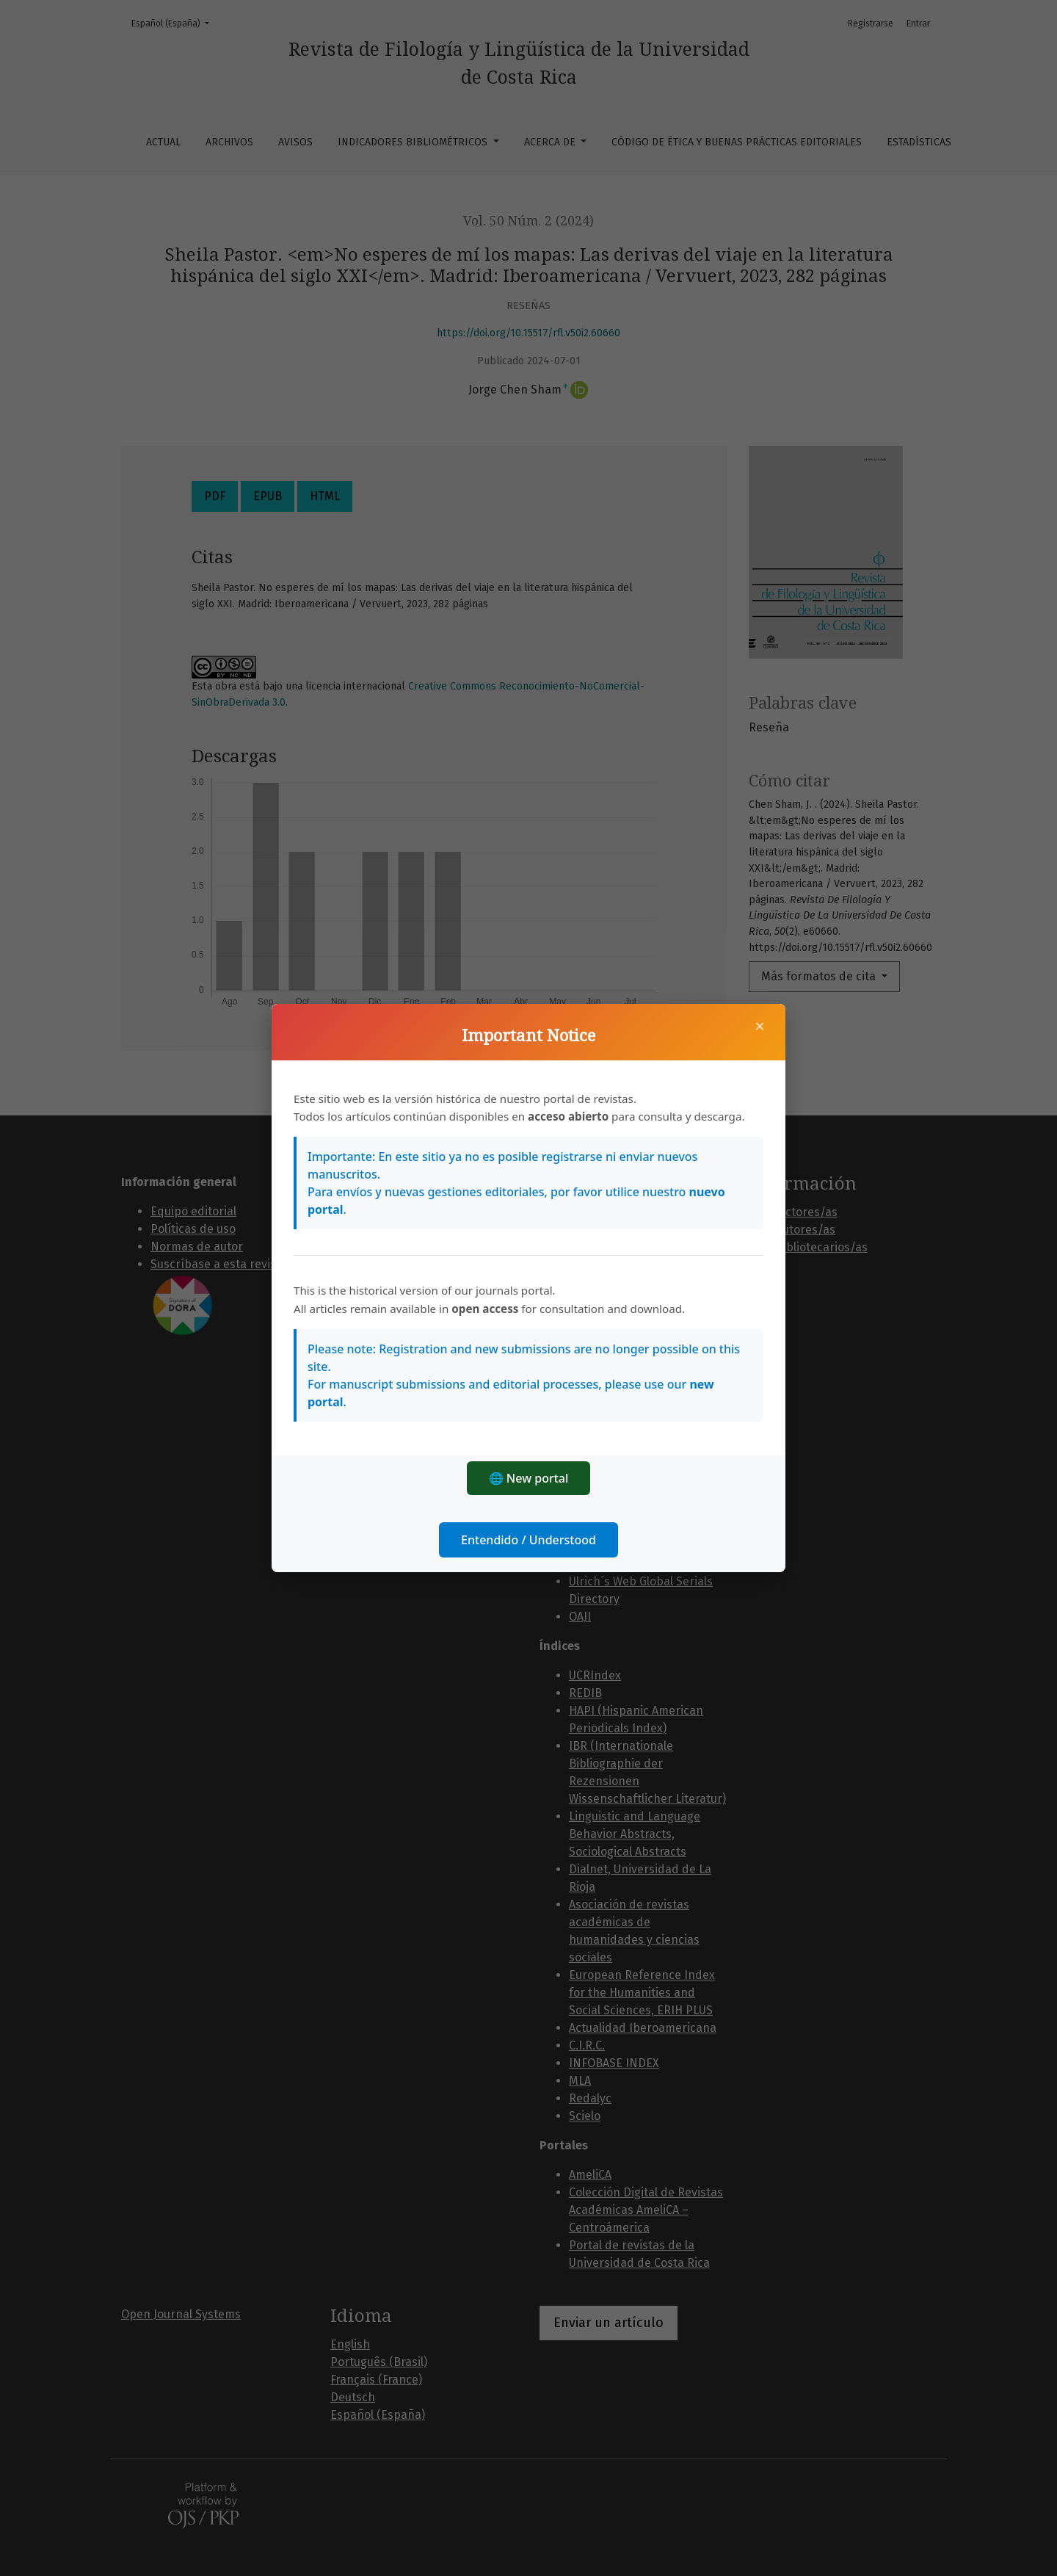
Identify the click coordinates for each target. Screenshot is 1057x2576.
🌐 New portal (529, 1478)
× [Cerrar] (760, 1026)
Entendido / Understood (528, 1540)
